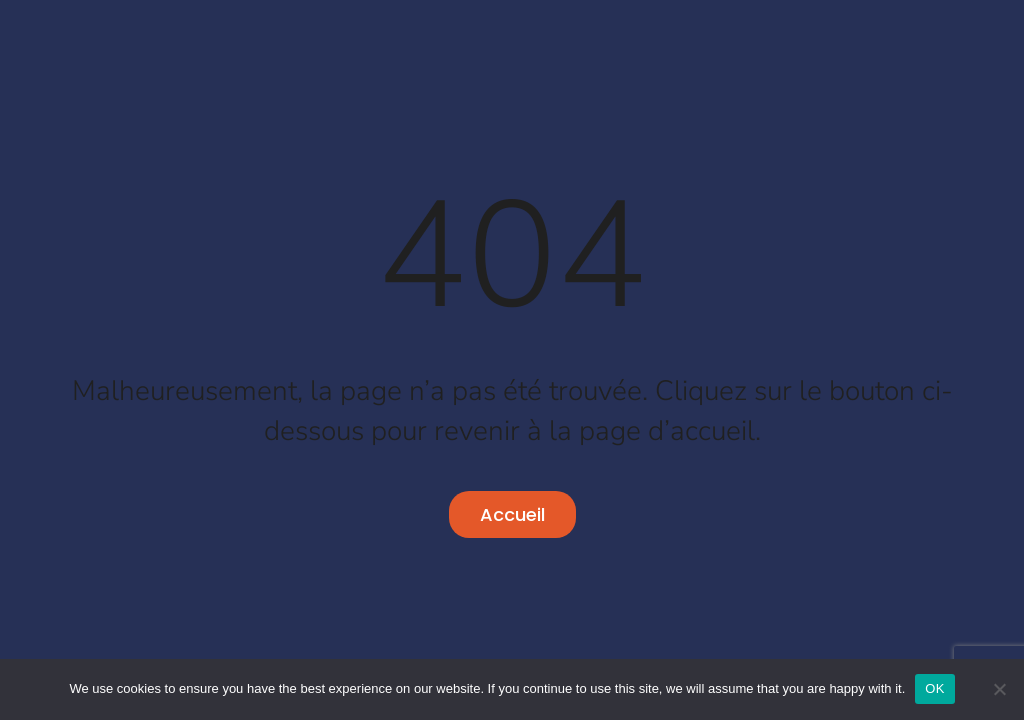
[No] (999, 689)
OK (934, 688)
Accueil (512, 514)
